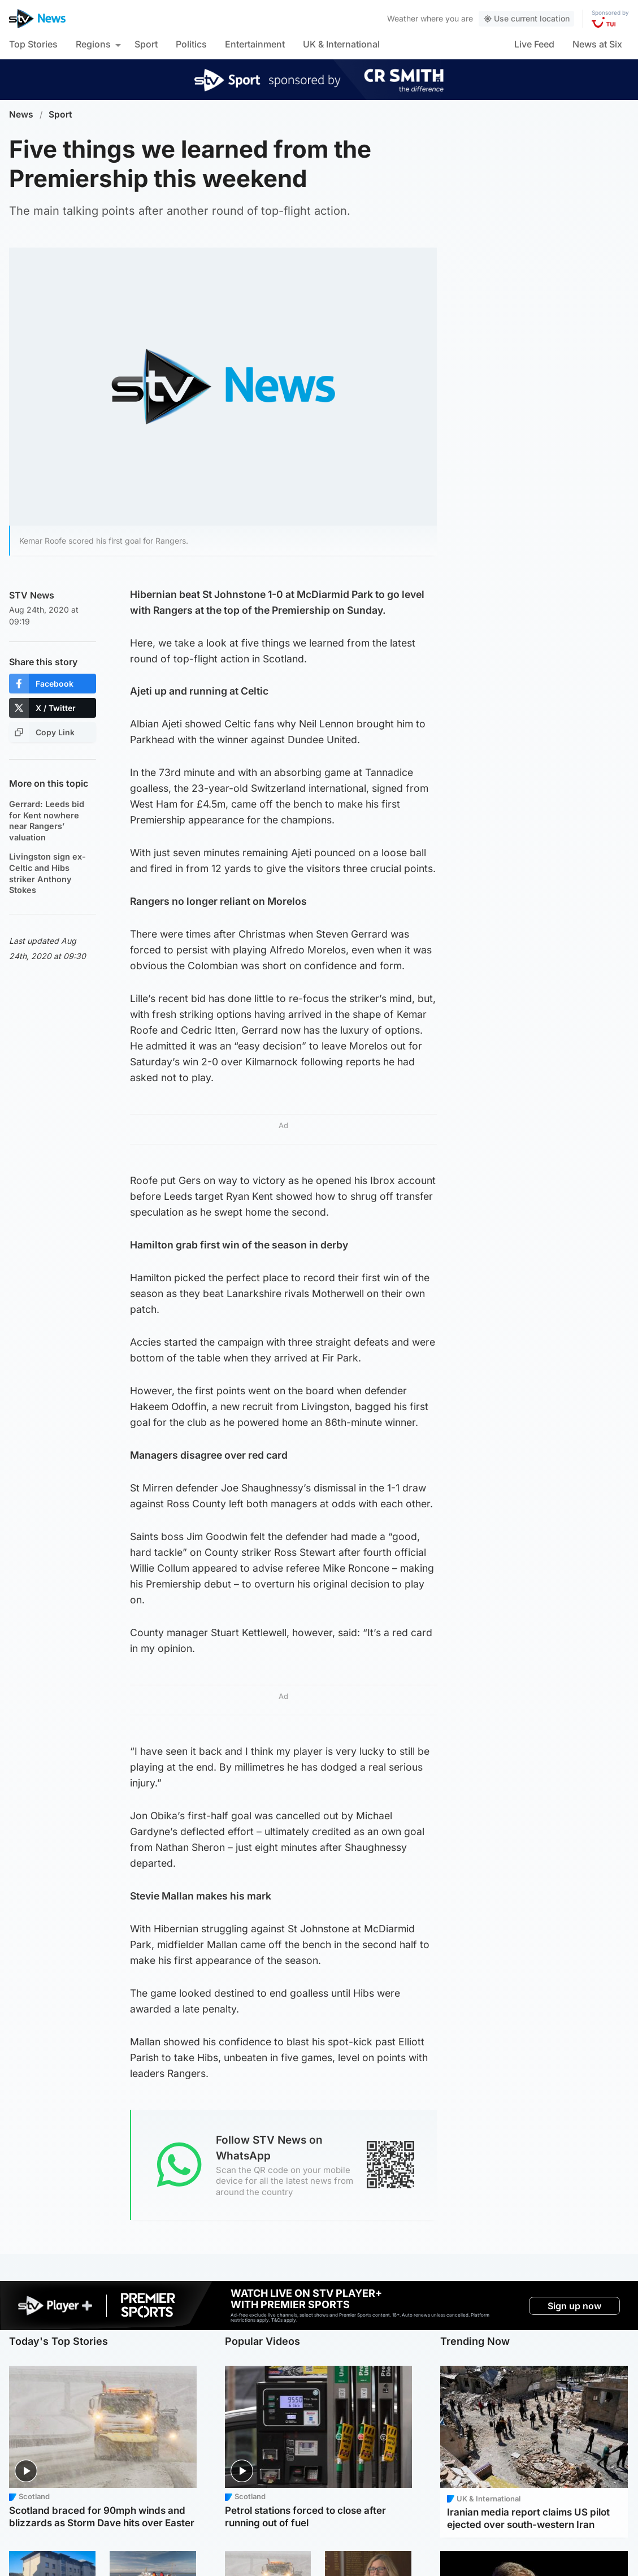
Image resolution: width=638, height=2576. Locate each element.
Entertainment (255, 44)
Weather (402, 18)
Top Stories (33, 44)
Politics (191, 44)
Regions (93, 44)
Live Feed (534, 44)
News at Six (597, 44)
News (21, 114)
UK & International (341, 44)
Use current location (526, 18)
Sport (146, 44)
